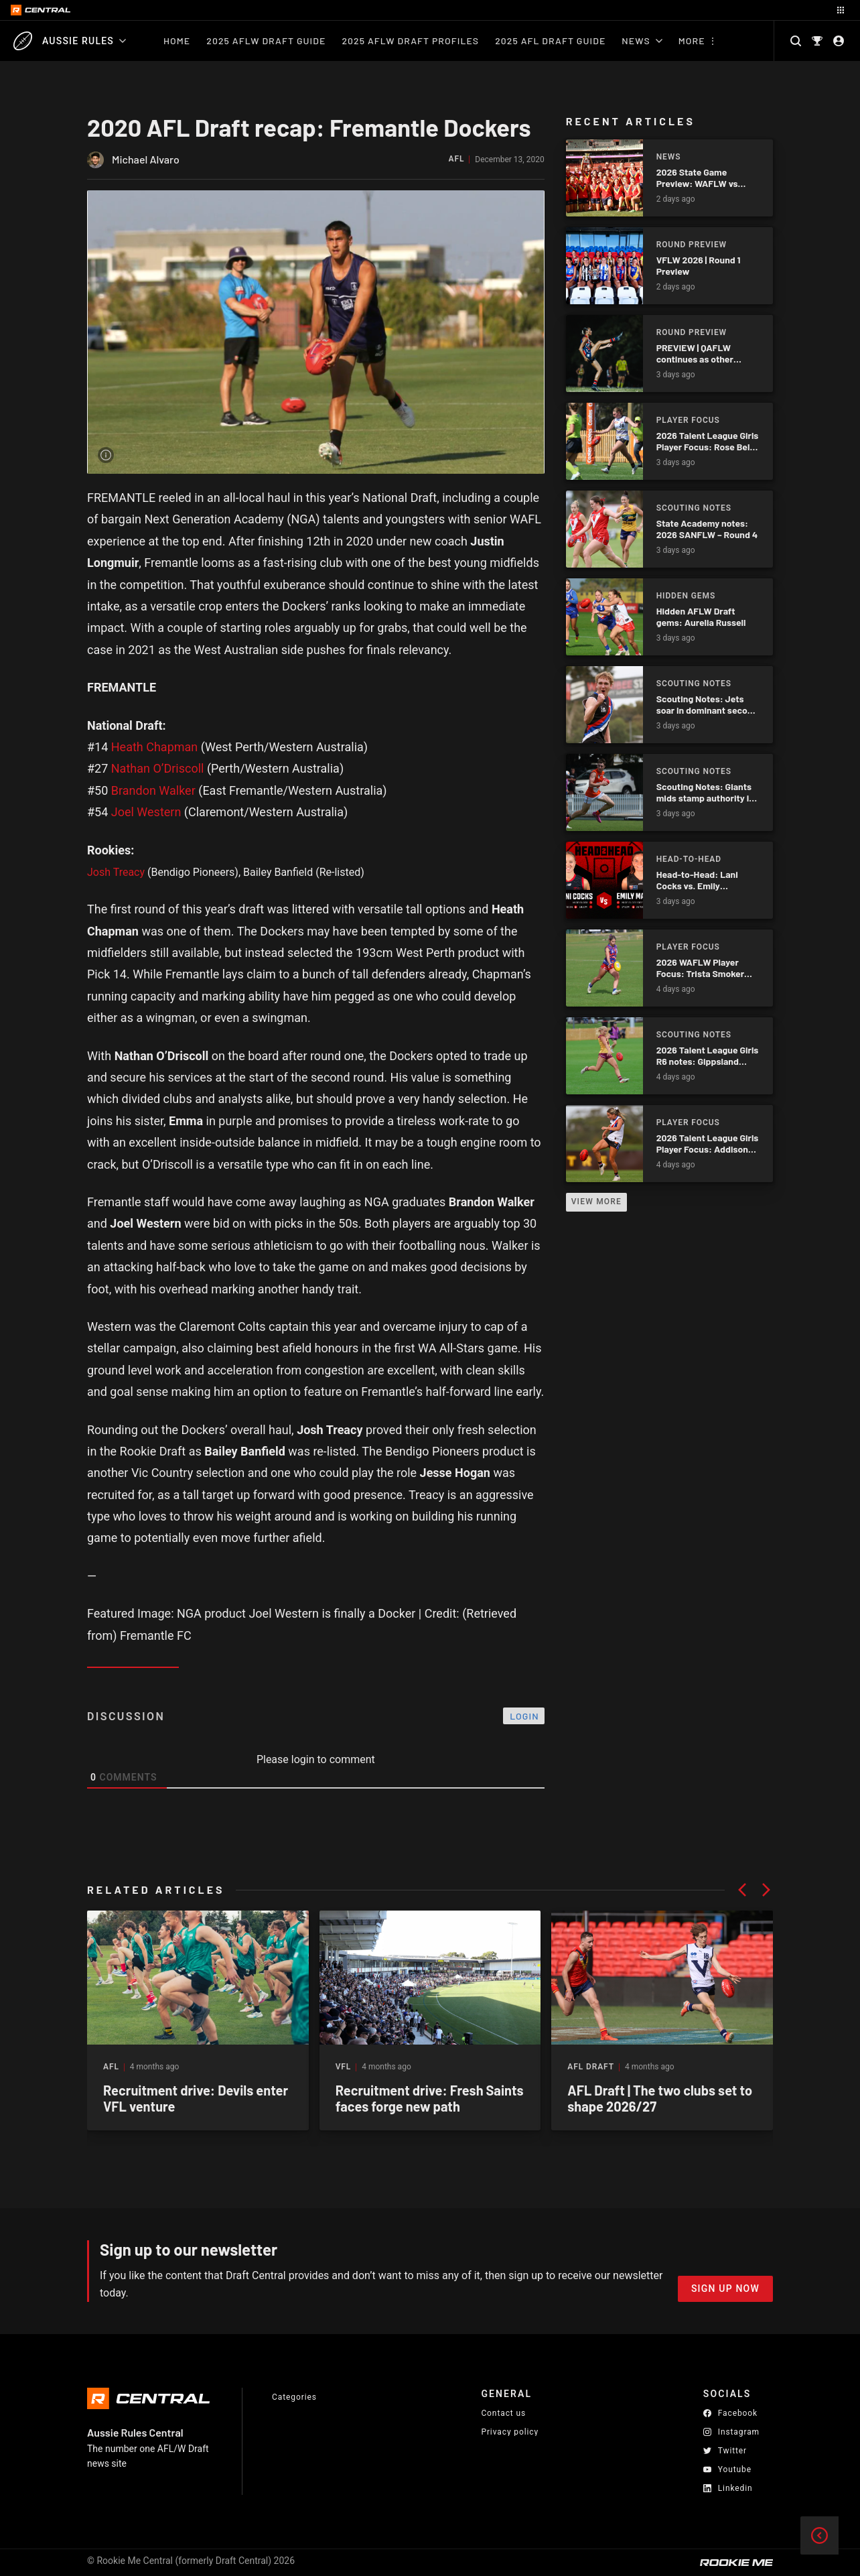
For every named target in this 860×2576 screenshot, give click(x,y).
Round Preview (691, 245)
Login (524, 1716)
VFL (344, 2067)
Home (176, 40)
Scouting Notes (693, 508)
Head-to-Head (688, 859)
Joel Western (146, 812)
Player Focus (688, 420)
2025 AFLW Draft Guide (266, 40)
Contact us (503, 2413)
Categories (294, 2397)
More (691, 40)
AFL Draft (590, 2067)
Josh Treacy (116, 872)
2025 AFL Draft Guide (550, 40)
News (642, 40)
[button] (742, 1890)
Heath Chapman (154, 747)
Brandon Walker (153, 790)
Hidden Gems (686, 596)
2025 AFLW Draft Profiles (410, 40)
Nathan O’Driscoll (157, 768)
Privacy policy (510, 2431)
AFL (457, 159)
